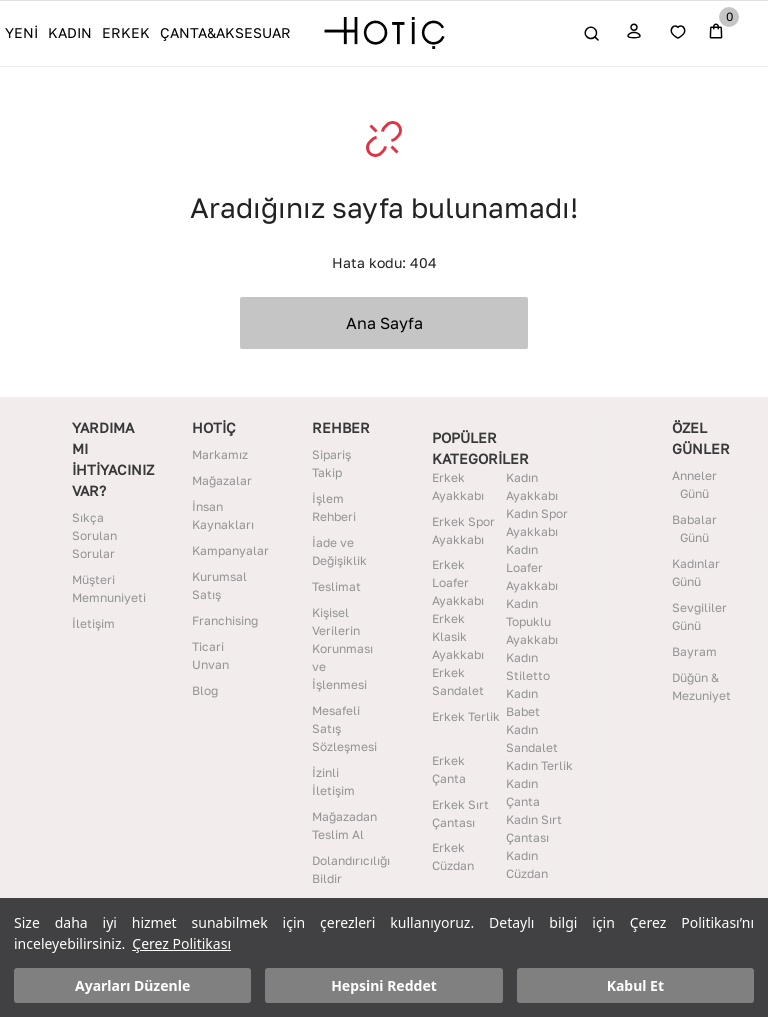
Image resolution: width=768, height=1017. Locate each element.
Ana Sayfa (384, 323)
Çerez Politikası (181, 943)
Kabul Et (635, 985)
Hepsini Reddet (384, 985)
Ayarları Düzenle (132, 985)
